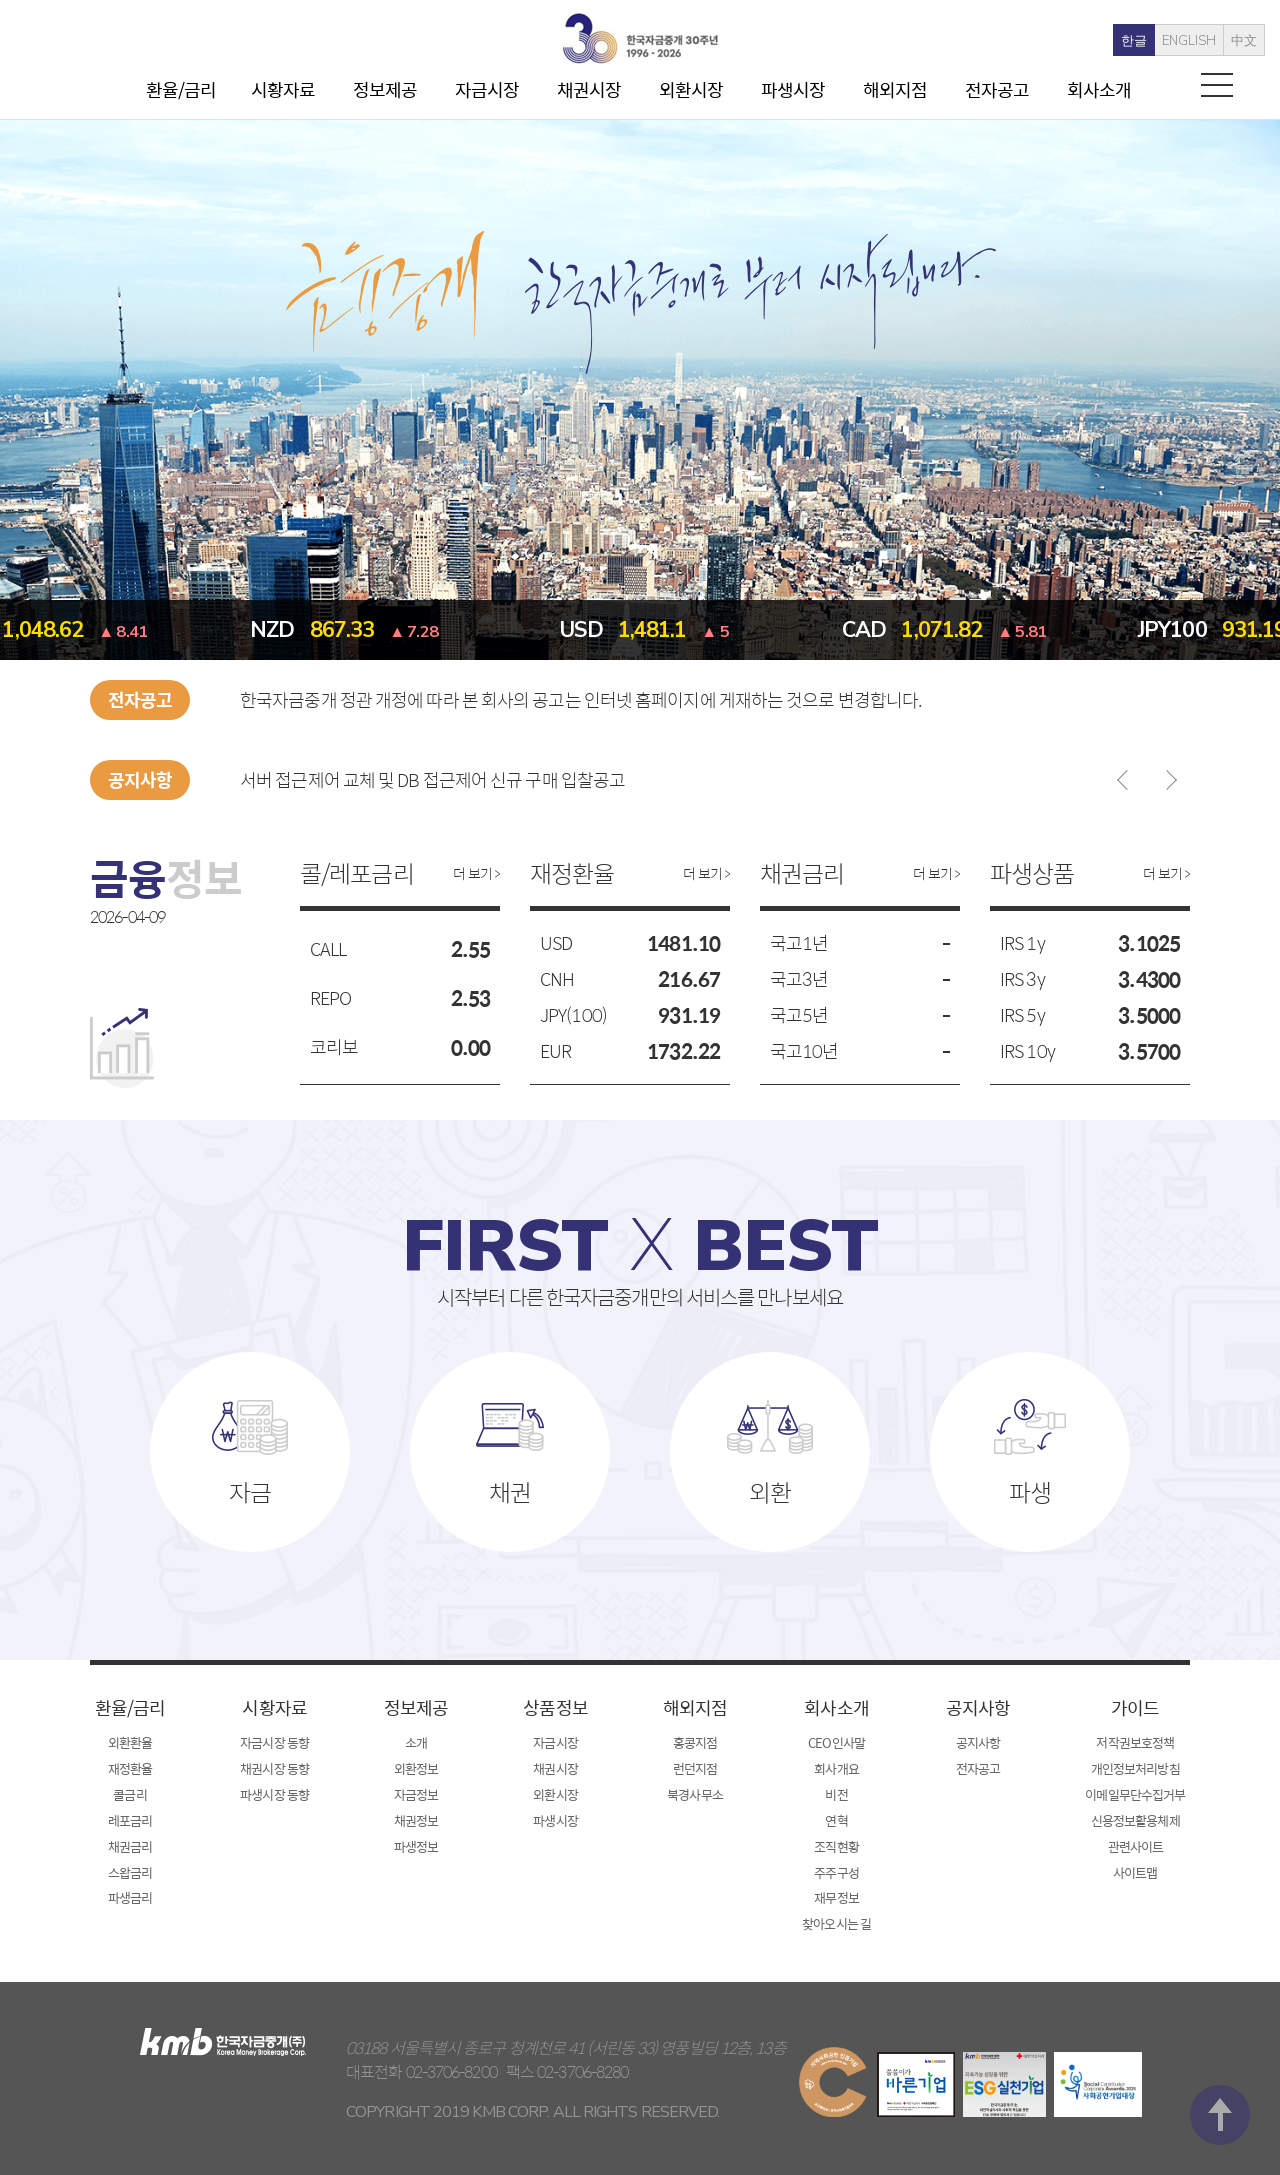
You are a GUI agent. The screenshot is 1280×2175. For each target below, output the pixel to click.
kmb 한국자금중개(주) (640, 38)
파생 (1030, 1498)
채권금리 (130, 1846)
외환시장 (691, 89)
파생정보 (416, 1846)
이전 (1127, 780)
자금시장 (487, 89)
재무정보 (836, 1897)
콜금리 (129, 1794)
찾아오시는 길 (836, 1923)
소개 (416, 1742)
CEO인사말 (836, 1742)
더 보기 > (476, 873)
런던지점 (695, 1768)
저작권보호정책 (1135, 1742)
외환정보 (416, 1768)
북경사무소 (695, 1794)
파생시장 (793, 89)
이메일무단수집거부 (1135, 1794)
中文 (1216, 41)
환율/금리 (181, 89)
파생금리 (130, 1897)
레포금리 (130, 1820)
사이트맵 (1135, 1872)
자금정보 (416, 1794)
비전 (836, 1794)
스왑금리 (130, 1872)
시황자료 (283, 89)
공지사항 (978, 1707)
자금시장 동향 (274, 1742)
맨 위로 (1220, 1922)
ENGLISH (1161, 41)
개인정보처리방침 (1135, 1768)
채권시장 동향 (274, 1768)
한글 (1106, 41)
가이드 (1135, 1707)
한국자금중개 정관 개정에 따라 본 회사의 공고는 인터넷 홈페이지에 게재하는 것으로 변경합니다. (581, 699)
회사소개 (1099, 89)
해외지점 (895, 89)
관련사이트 (1136, 1846)
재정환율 (130, 1768)
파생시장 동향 (274, 1794)
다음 (1167, 780)
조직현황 (836, 1846)
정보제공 (385, 89)
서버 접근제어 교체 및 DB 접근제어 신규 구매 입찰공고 (432, 779)
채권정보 (416, 1820)
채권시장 (589, 89)
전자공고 (997, 89)
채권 (510, 1498)
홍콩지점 (695, 1742)
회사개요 (836, 1768)
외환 (770, 1498)
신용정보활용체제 (1135, 1820)
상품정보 (555, 1707)
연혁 (836, 1820)
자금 (250, 1498)
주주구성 (836, 1872)
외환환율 (130, 1742)
